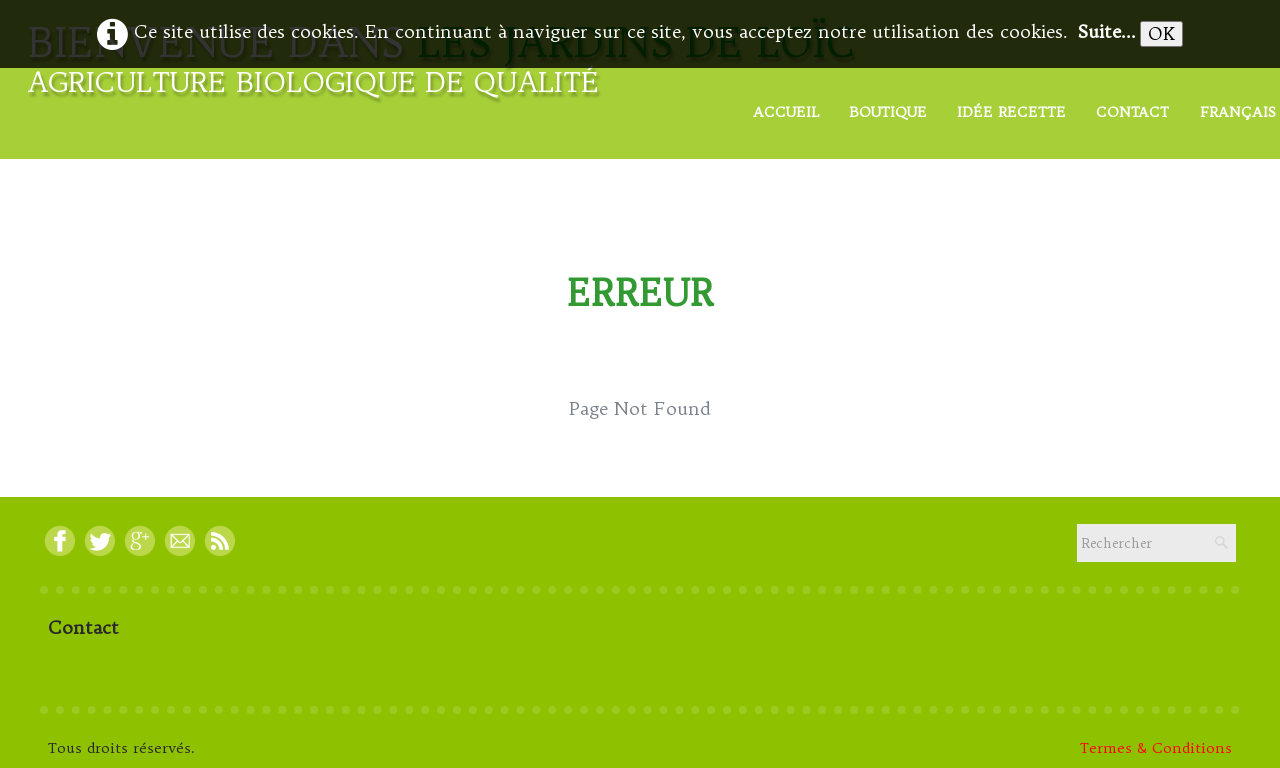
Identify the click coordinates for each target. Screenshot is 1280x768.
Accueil (786, 112)
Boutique (888, 112)
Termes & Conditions (1156, 748)
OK (1161, 33)
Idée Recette (1011, 112)
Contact (1132, 112)
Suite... (1107, 31)
